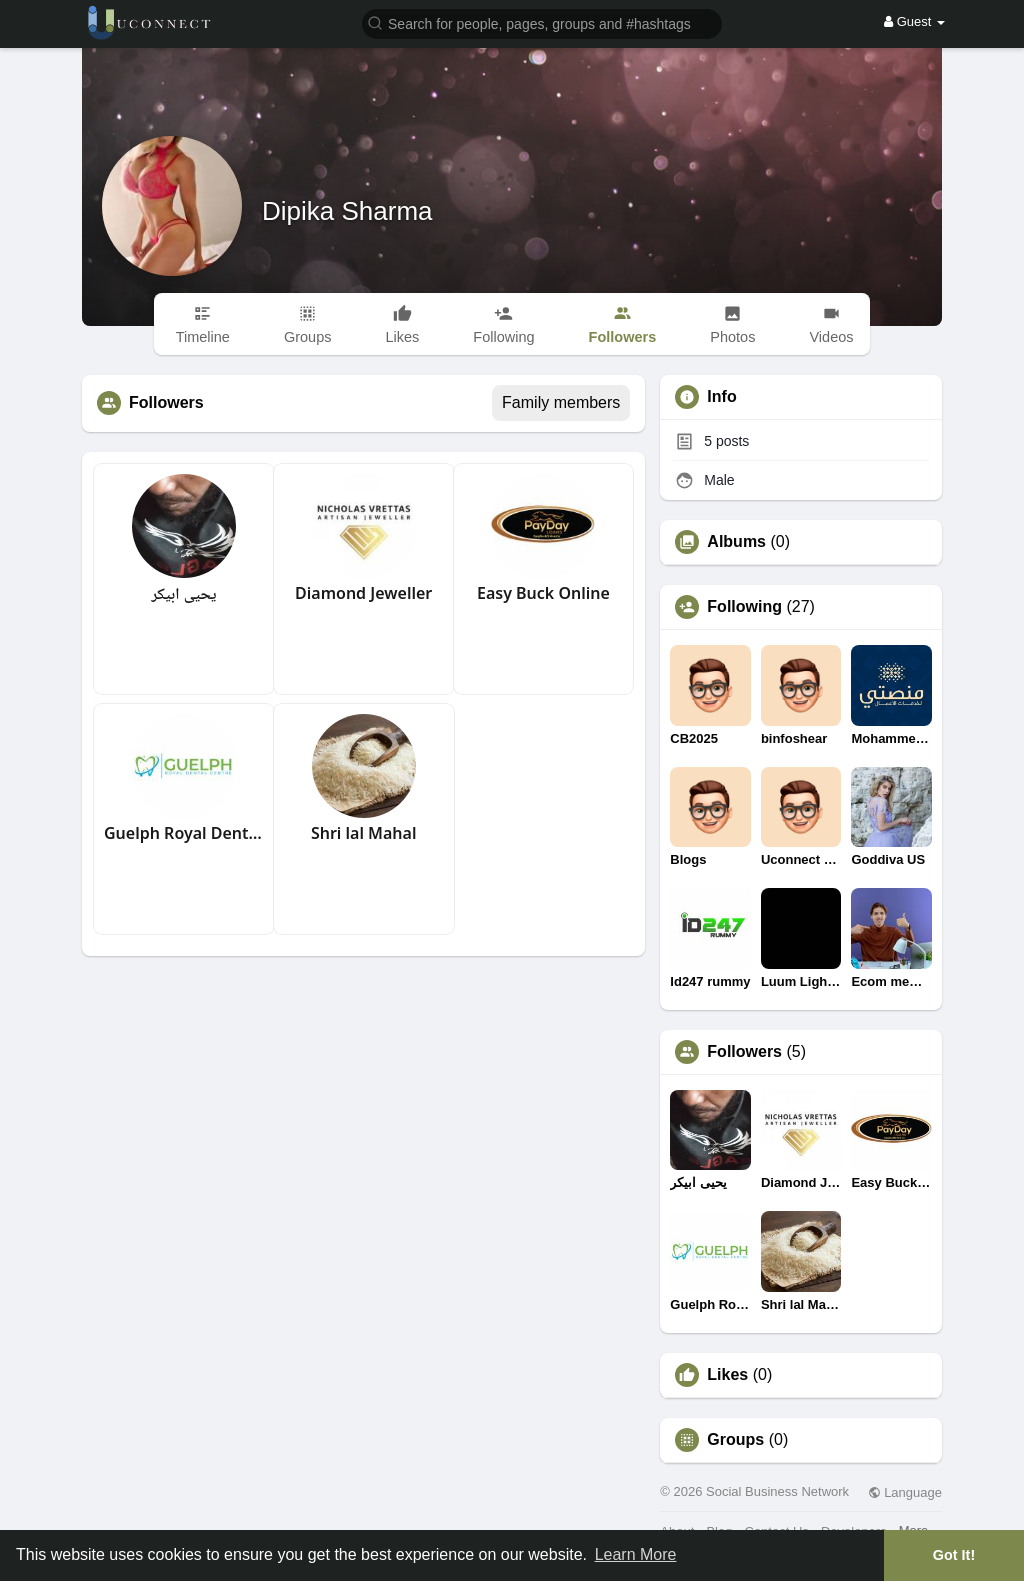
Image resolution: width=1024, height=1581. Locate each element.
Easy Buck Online (543, 593)
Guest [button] (914, 21)
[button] (542, 22)
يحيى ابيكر (183, 593)
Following (744, 607)
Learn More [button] (636, 1554)
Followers (744, 1052)
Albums (736, 542)
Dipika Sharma (347, 211)
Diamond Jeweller (363, 593)
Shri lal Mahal (364, 833)
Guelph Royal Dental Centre (184, 833)
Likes (727, 1375)
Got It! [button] (954, 1555)
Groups (735, 1440)
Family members (561, 402)
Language (905, 1492)
